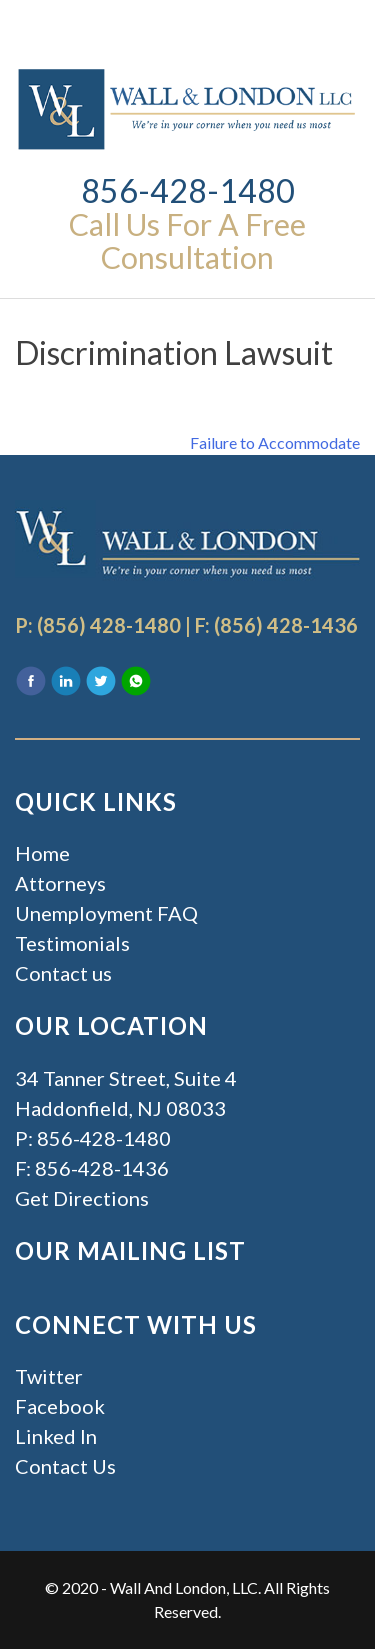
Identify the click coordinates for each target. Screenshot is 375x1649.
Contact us (63, 973)
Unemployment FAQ (106, 913)
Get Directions (82, 1198)
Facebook (60, 1406)
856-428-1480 (188, 190)
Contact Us (65, 1466)
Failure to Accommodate (275, 442)
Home (42, 853)
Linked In (56, 1436)
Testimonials (72, 943)
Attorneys (60, 883)
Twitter (49, 1376)
